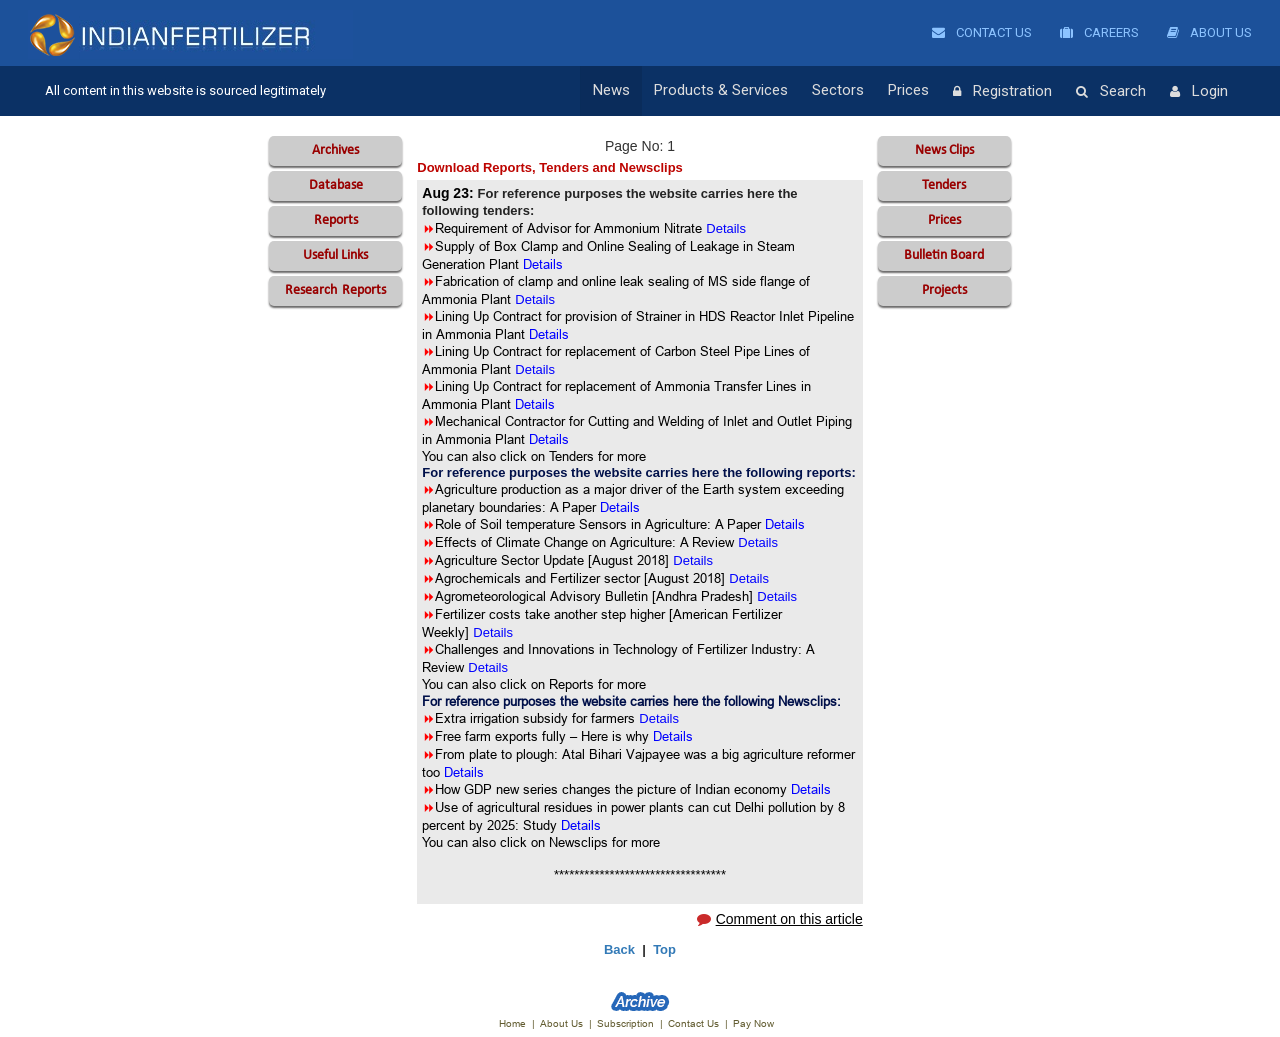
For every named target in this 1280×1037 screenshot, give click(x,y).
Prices (908, 91)
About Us (1209, 32)
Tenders (944, 185)
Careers (1099, 32)
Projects (944, 290)
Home (512, 1023)
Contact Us (982, 32)
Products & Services (721, 91)
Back (619, 949)
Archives (335, 150)
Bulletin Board (944, 255)
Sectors (838, 91)
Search (1111, 92)
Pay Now (753, 1023)
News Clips (944, 150)
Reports (336, 220)
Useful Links (335, 255)
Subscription (625, 1023)
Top (664, 949)
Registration (1002, 92)
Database (336, 185)
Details (758, 542)
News (611, 91)
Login (1199, 92)
